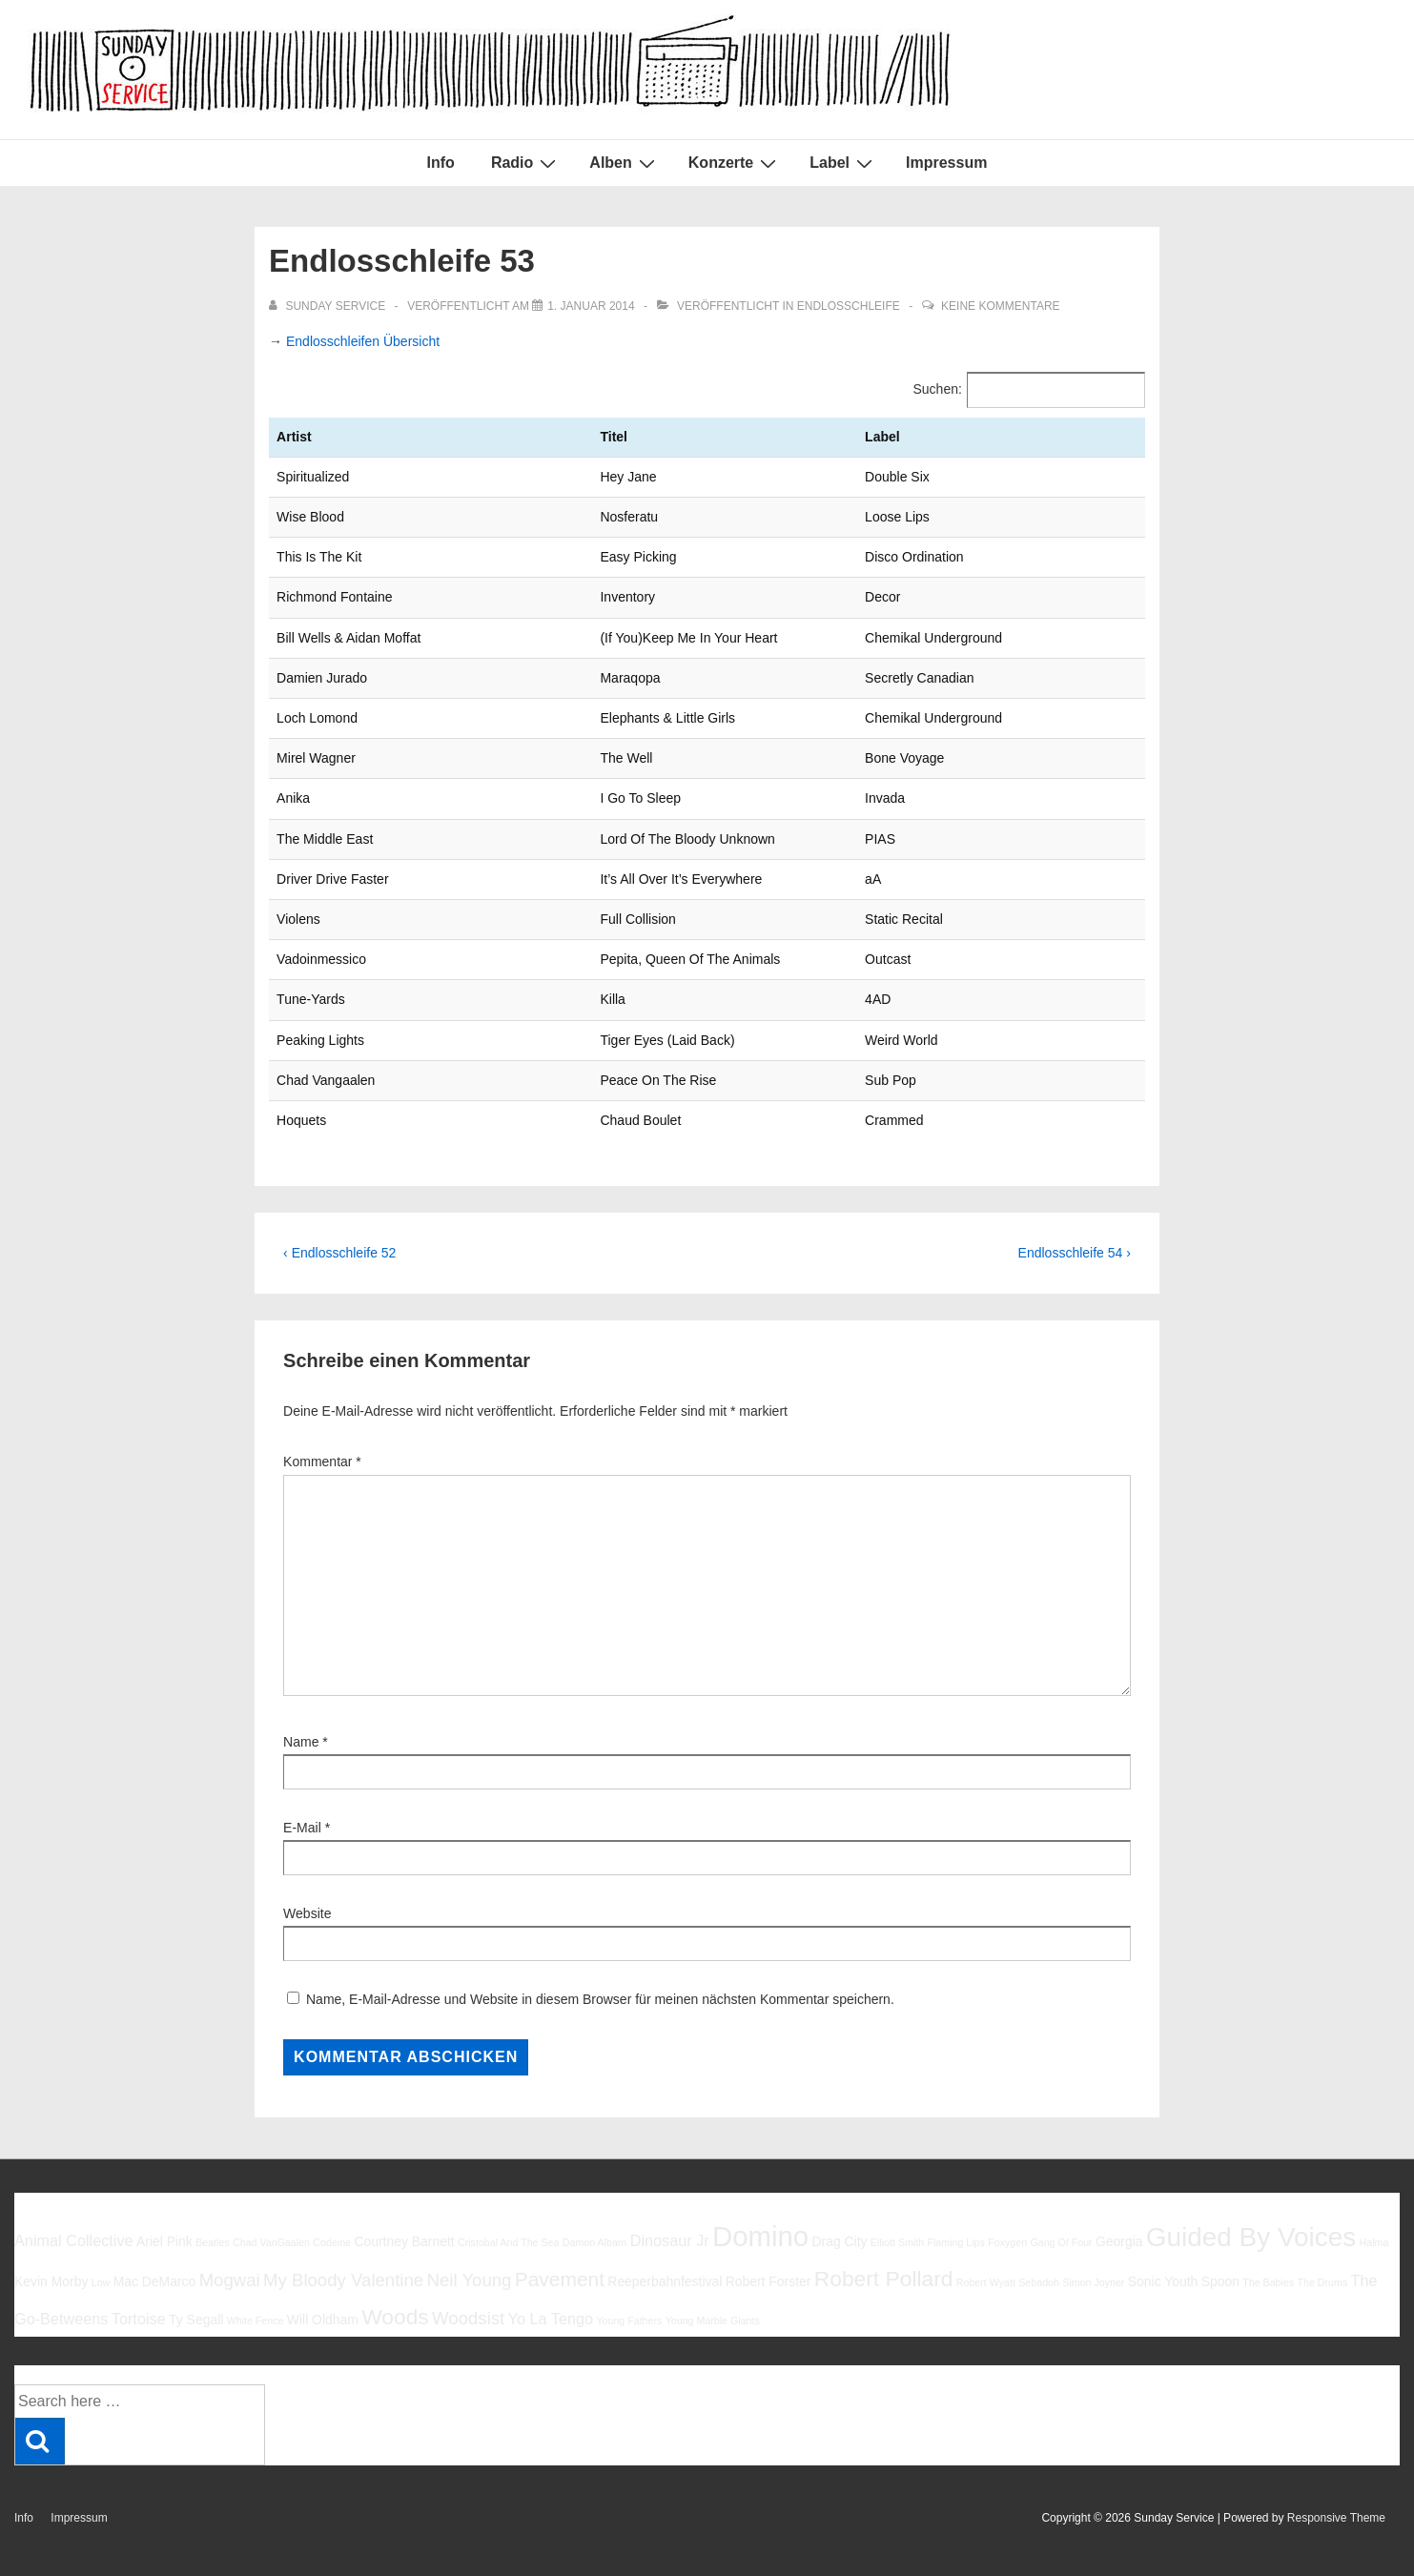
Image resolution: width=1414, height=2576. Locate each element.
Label (843, 163)
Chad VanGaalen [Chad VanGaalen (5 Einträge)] (271, 2242)
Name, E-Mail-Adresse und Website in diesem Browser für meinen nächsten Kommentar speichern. (600, 1999)
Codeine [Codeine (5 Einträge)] (332, 2242)
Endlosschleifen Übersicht (363, 341)
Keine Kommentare (1000, 306)
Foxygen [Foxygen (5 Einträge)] (1007, 2242)
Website (307, 1913)
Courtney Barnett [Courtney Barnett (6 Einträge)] (404, 2241)
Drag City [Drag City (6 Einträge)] (839, 2241)
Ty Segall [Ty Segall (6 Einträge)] (196, 2319)
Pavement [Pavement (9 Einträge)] (560, 2279)
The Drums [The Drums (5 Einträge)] (1323, 2282)
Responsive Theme (1336, 2518)
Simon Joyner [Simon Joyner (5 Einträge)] (1093, 2282)
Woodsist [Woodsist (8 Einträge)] (468, 2318)
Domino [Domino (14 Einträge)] (760, 2236)
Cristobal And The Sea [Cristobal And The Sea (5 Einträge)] (508, 2242)
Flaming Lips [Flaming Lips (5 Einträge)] (955, 2242)
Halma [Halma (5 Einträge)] (1374, 2242)
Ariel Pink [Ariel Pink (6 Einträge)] (164, 2241)
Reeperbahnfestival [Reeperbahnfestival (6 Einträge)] (664, 2281)
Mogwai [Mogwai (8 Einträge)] (229, 2280)
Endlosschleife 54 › (1074, 1252)
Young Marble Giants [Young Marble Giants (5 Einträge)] (713, 2320)
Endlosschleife (848, 306)
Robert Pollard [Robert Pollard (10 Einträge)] (883, 2278)
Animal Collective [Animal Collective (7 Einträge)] (73, 2240)
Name (300, 1741)
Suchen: (937, 389)
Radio (526, 163)
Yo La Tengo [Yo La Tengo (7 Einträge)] (550, 2318)
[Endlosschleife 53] (590, 306)
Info (441, 162)
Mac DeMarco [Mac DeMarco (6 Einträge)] (154, 2281)
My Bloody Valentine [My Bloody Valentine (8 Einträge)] (343, 2280)
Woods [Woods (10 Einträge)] (395, 2316)
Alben (624, 163)
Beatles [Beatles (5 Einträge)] (212, 2242)
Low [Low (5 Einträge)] (101, 2282)
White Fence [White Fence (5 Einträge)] (255, 2320)
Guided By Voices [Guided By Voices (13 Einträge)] (1251, 2237)
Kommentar (322, 1461)
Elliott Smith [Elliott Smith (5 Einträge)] (897, 2242)
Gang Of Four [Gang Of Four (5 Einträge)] (1061, 2242)
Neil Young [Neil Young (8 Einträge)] (469, 2280)
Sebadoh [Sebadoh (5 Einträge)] (1038, 2282)
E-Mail (302, 1827)
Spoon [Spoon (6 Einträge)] (1220, 2281)
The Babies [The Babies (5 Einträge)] (1268, 2282)
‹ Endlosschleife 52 (339, 1252)
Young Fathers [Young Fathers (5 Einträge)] (629, 2320)
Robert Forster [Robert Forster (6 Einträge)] (768, 2281)
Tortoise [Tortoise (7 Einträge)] (139, 2318)
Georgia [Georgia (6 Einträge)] (1119, 2241)
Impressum (946, 162)
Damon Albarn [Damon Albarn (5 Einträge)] (595, 2242)
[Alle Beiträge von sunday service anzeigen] (328, 306)
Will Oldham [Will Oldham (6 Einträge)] (323, 2319)
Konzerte (734, 163)
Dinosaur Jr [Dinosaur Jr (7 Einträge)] (669, 2240)
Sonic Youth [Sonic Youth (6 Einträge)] (1163, 2281)
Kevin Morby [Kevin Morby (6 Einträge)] (51, 2281)
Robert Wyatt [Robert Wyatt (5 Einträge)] (985, 2282)
